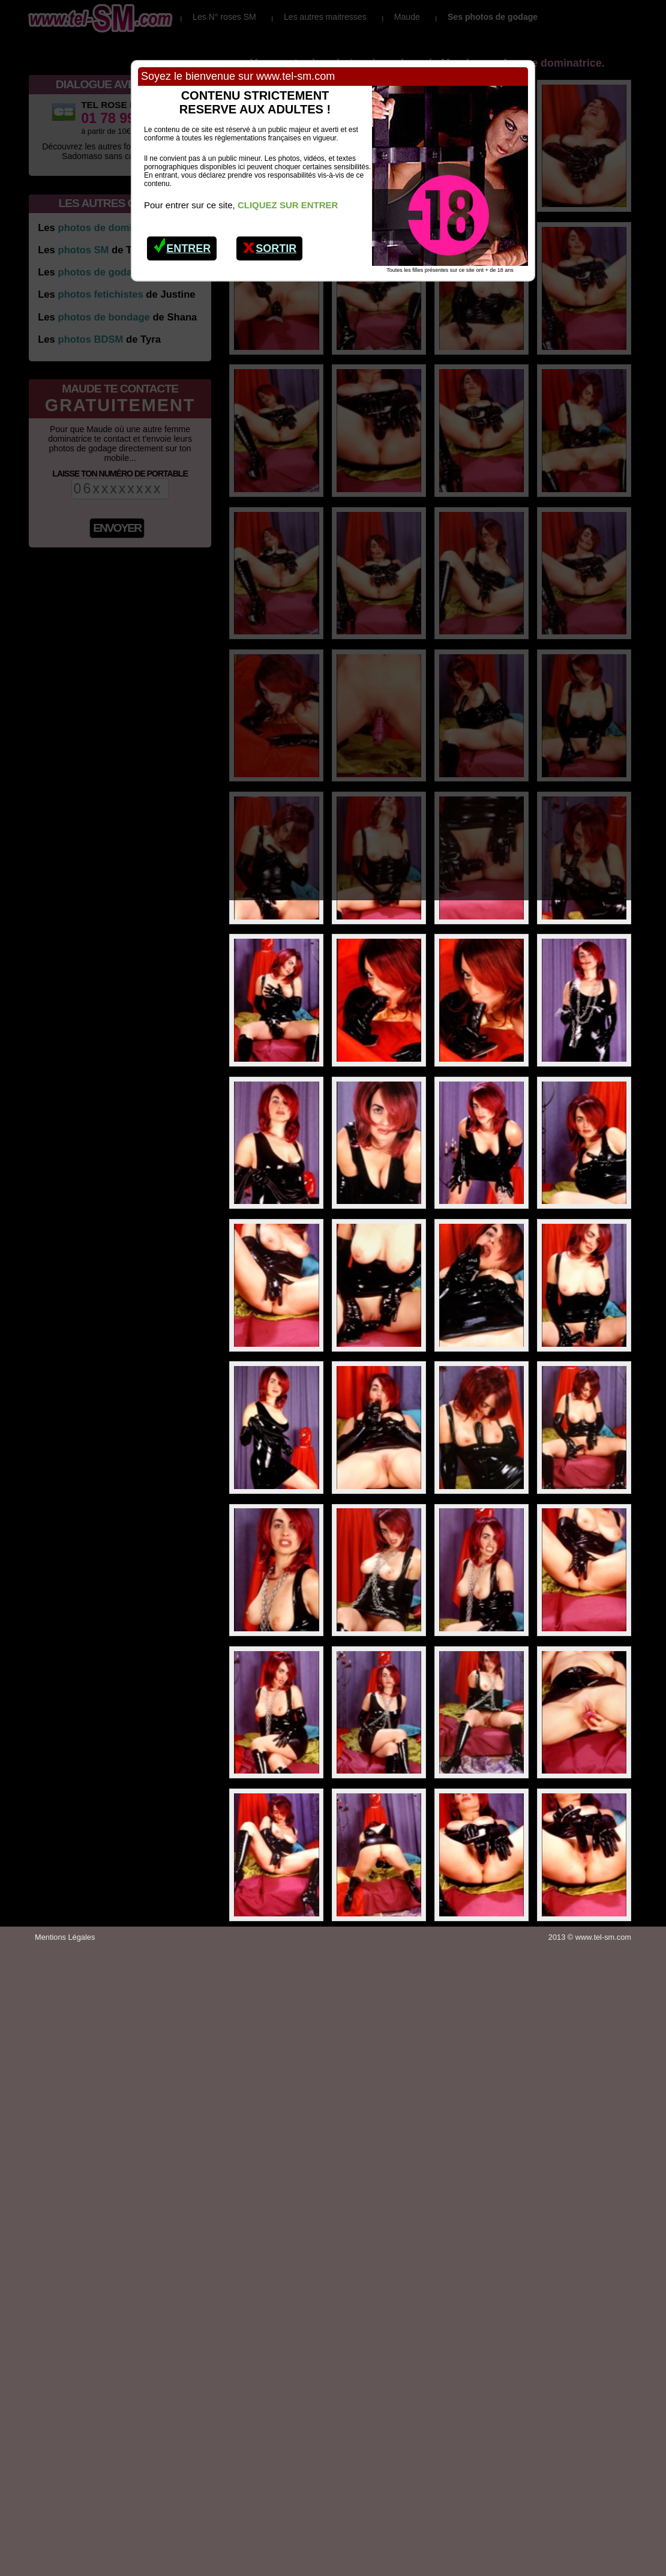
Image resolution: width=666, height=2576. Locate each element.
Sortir (269, 245)
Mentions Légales (65, 1937)
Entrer (182, 245)
